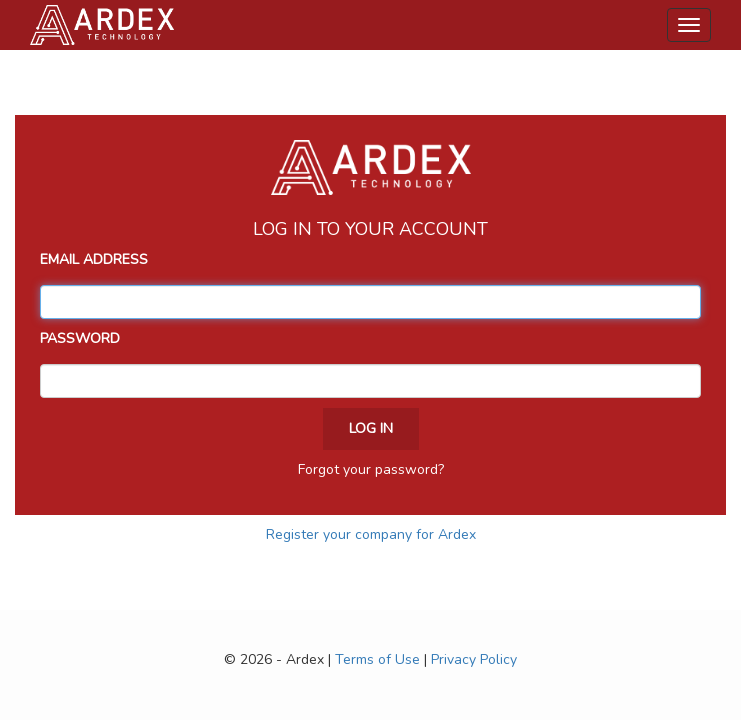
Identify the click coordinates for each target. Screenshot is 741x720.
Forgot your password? (371, 469)
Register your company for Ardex (371, 534)
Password (80, 338)
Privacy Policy (474, 659)
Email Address (94, 259)
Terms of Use (377, 659)
